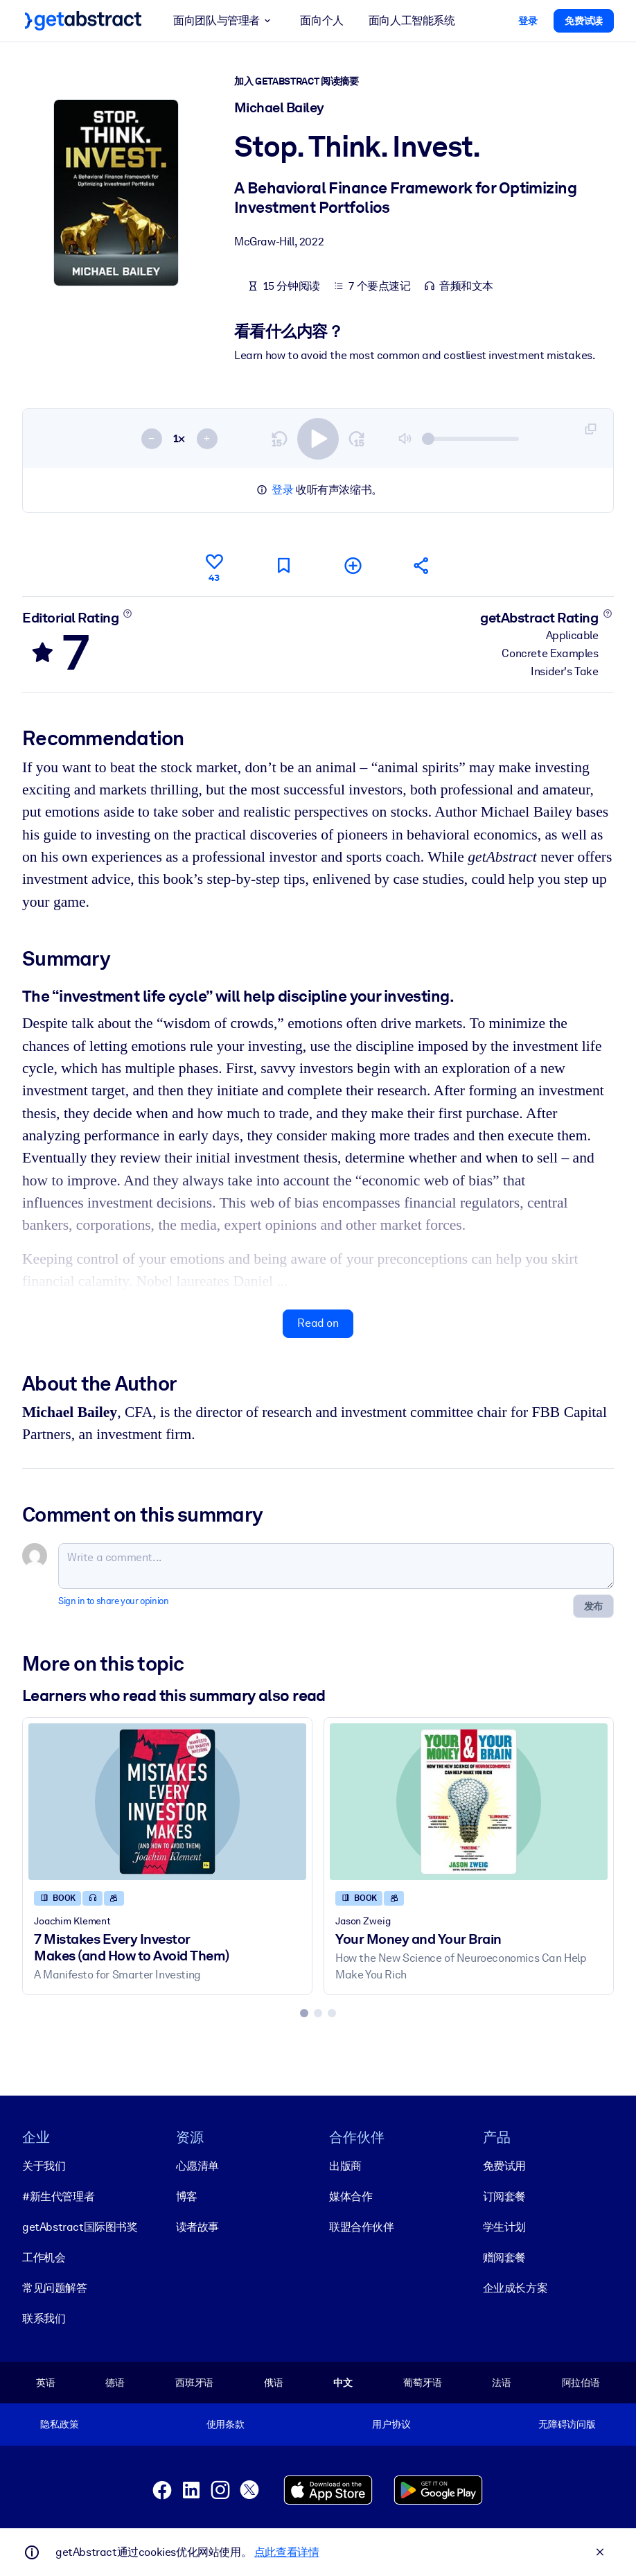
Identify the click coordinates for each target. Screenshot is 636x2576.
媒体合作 (350, 2195)
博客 (186, 2195)
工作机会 (43, 2256)
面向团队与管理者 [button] (224, 20)
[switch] (318, 439)
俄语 (273, 2381)
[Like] (214, 565)
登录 (282, 489)
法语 (501, 2381)
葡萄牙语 (422, 2381)
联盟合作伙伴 (361, 2226)
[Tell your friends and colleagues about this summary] (422, 565)
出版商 (345, 2165)
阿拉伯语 (581, 2381)
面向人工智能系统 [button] (412, 20)
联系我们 (43, 2317)
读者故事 (197, 2226)
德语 (115, 2381)
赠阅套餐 (504, 2256)
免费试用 (504, 2165)
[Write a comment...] (336, 1566)
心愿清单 (197, 2165)
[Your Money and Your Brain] (469, 1801)
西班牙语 (194, 2381)
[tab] (304, 2013)
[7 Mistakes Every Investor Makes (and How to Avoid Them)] (167, 1801)
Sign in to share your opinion (113, 1601)
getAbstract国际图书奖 (80, 2226)
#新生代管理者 (58, 2195)
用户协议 (391, 2424)
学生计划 (504, 2226)
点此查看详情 (286, 2552)
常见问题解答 (54, 2287)
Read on (317, 1323)
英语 (45, 2381)
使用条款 (225, 2424)
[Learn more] (127, 613)
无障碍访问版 (567, 2424)
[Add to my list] (352, 565)
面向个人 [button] (321, 20)
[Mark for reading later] (283, 565)
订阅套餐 (504, 2195)
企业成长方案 (515, 2287)
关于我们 (43, 2165)
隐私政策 (59, 2424)
